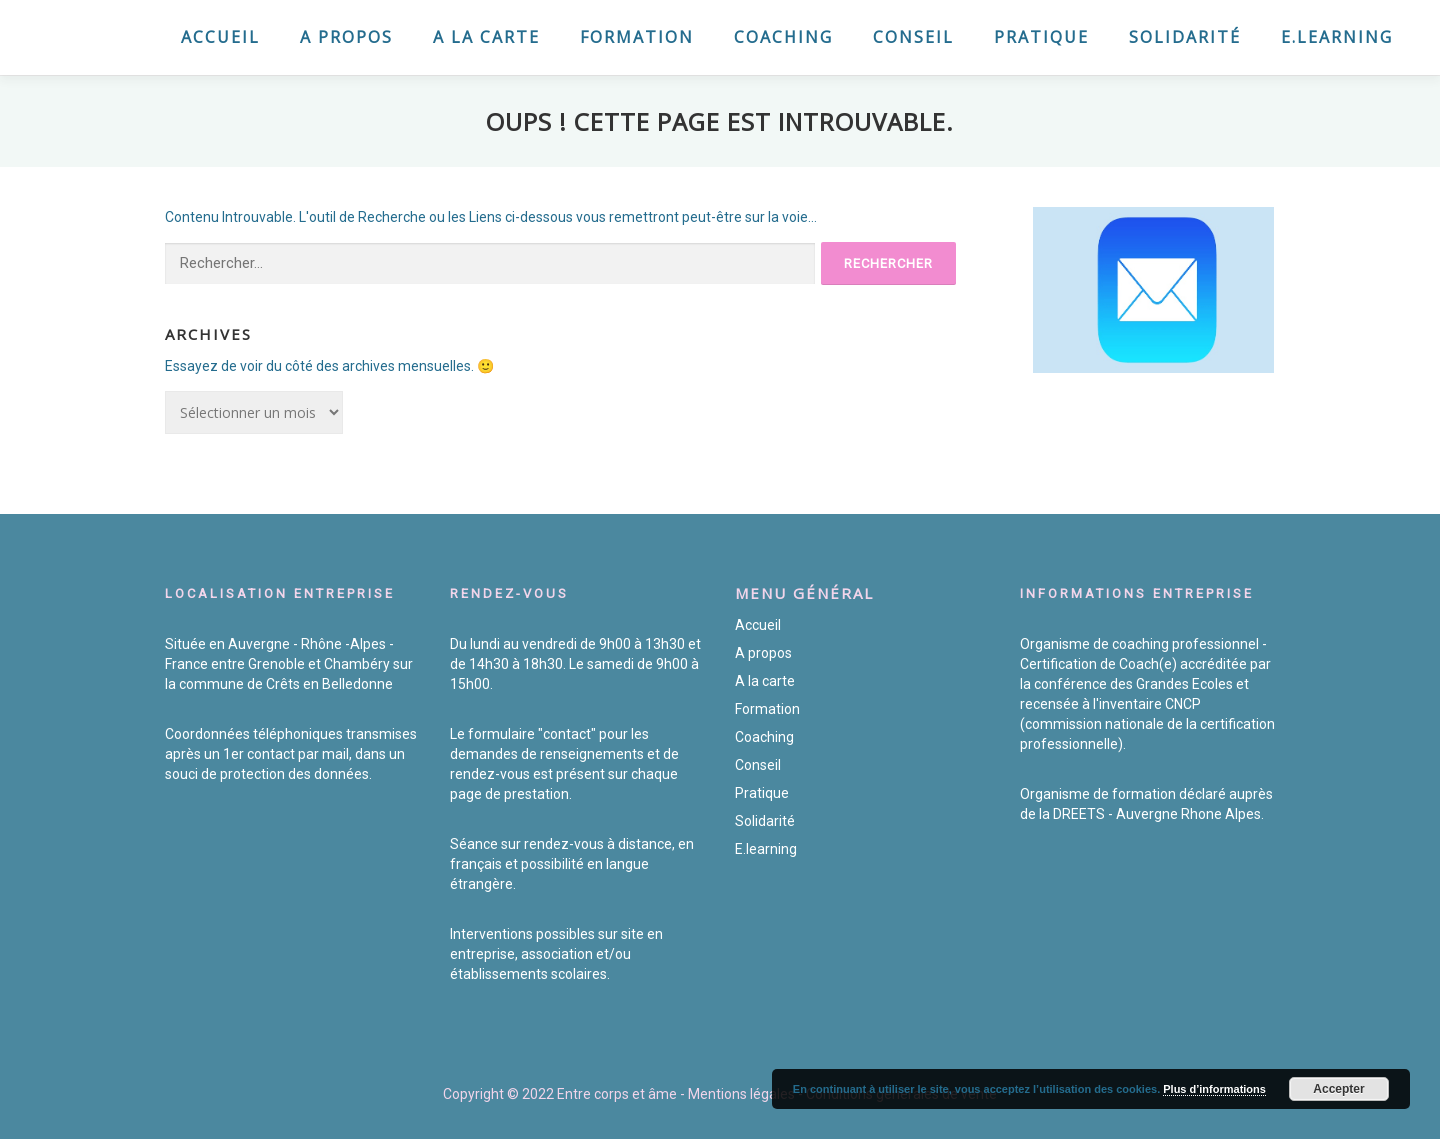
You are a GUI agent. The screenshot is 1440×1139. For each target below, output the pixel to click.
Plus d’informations (1214, 1089)
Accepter (1338, 1089)
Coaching (783, 37)
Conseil (913, 37)
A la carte (486, 37)
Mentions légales (741, 1094)
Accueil (220, 37)
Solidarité (1185, 37)
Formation (637, 37)
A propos (346, 37)
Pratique (1041, 37)
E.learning (1337, 37)
